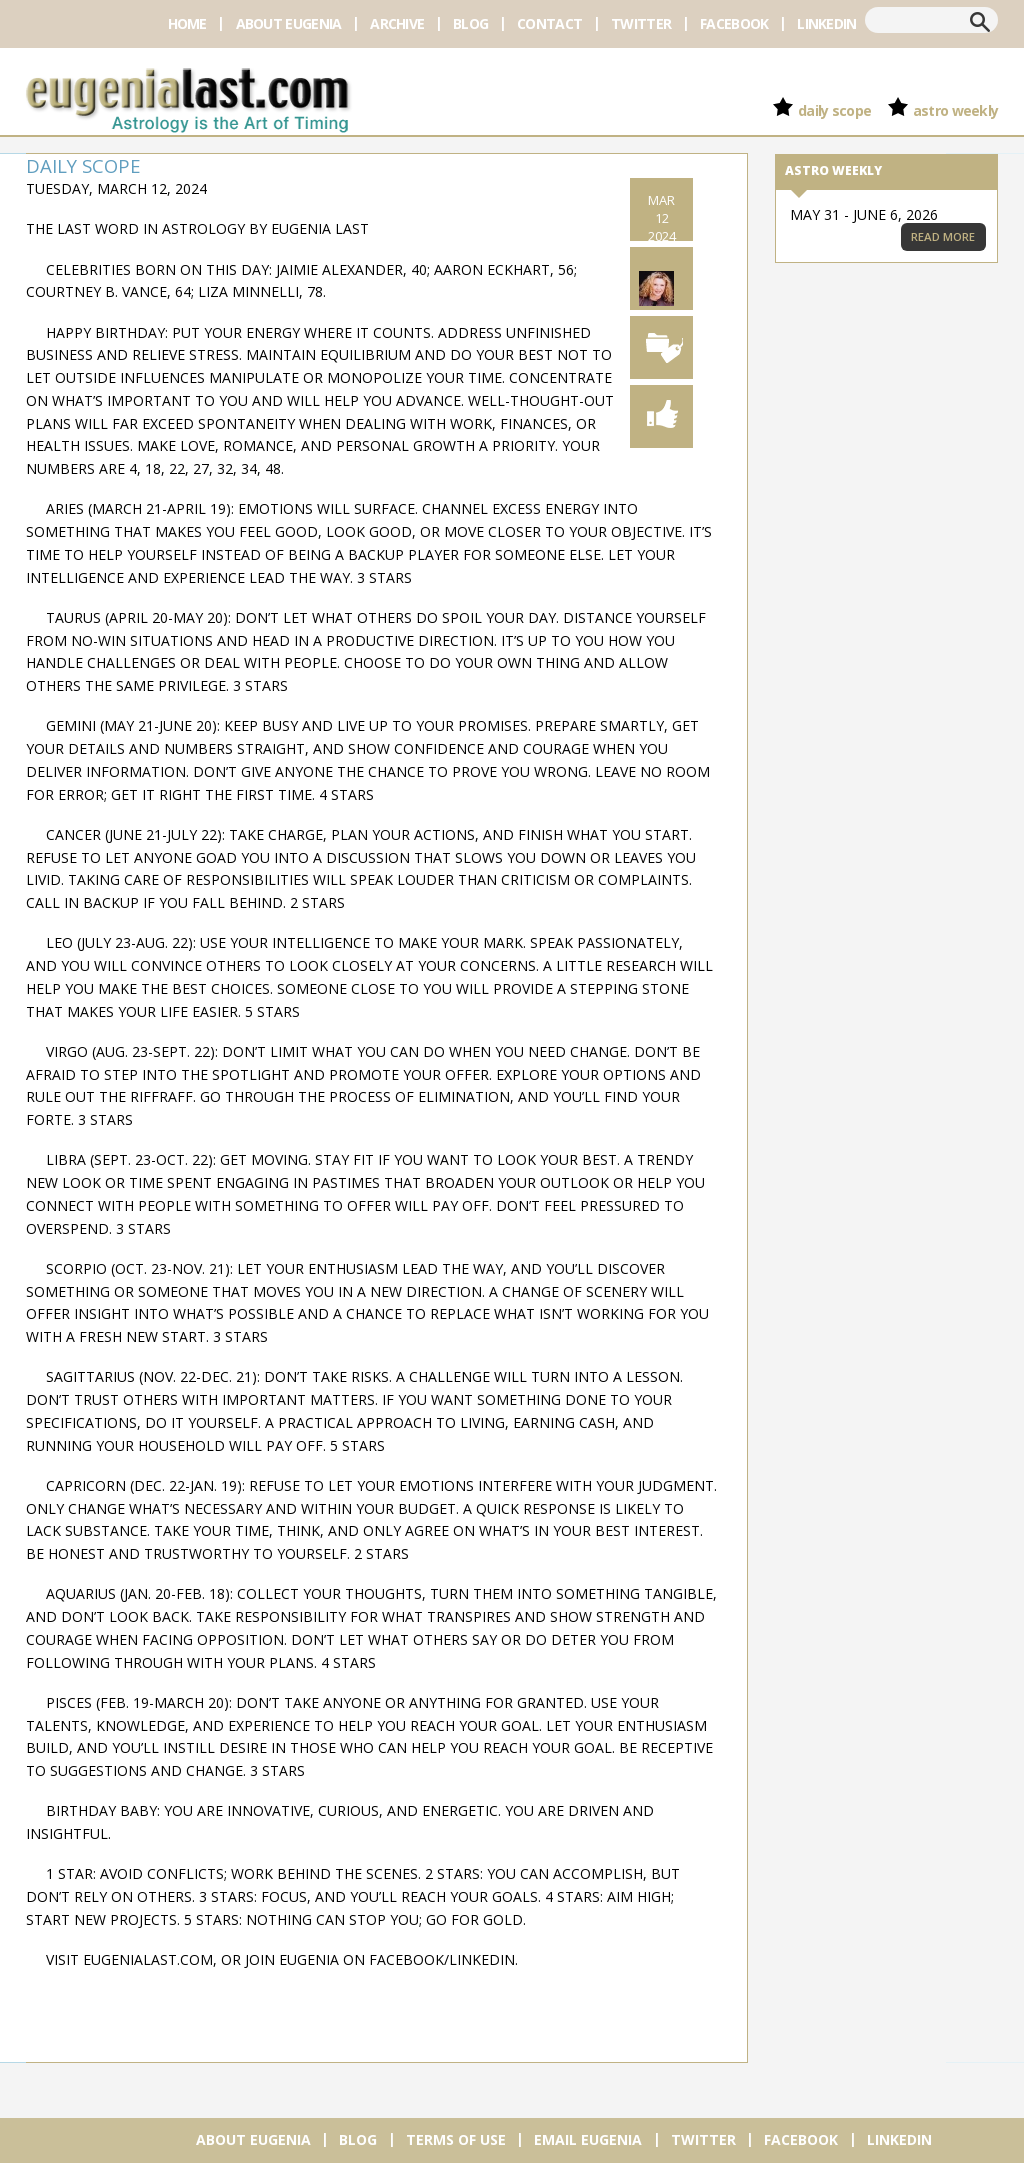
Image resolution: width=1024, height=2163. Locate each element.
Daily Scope (834, 110)
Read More (943, 236)
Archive (397, 23)
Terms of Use (456, 2139)
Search (980, 22)
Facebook (734, 23)
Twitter (641, 23)
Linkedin (826, 23)
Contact (549, 23)
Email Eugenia (588, 2139)
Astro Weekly (956, 110)
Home (187, 23)
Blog (470, 23)
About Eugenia (289, 23)
